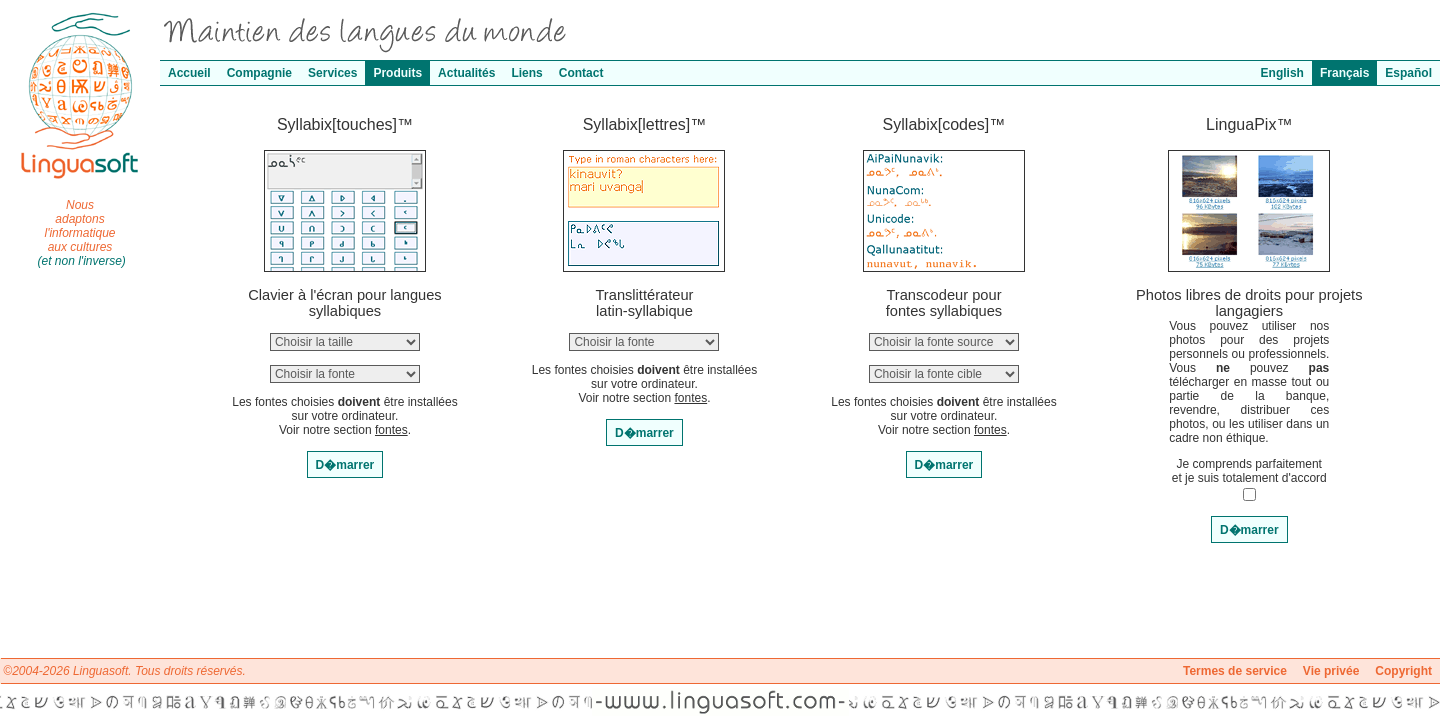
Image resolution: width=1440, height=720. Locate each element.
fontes (391, 430)
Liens (526, 73)
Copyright (1403, 671)
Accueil (189, 73)
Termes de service (1235, 671)
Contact (581, 73)
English (1282, 73)
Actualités (466, 73)
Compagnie (259, 73)
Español (1408, 73)
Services (332, 73)
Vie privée (1331, 671)
